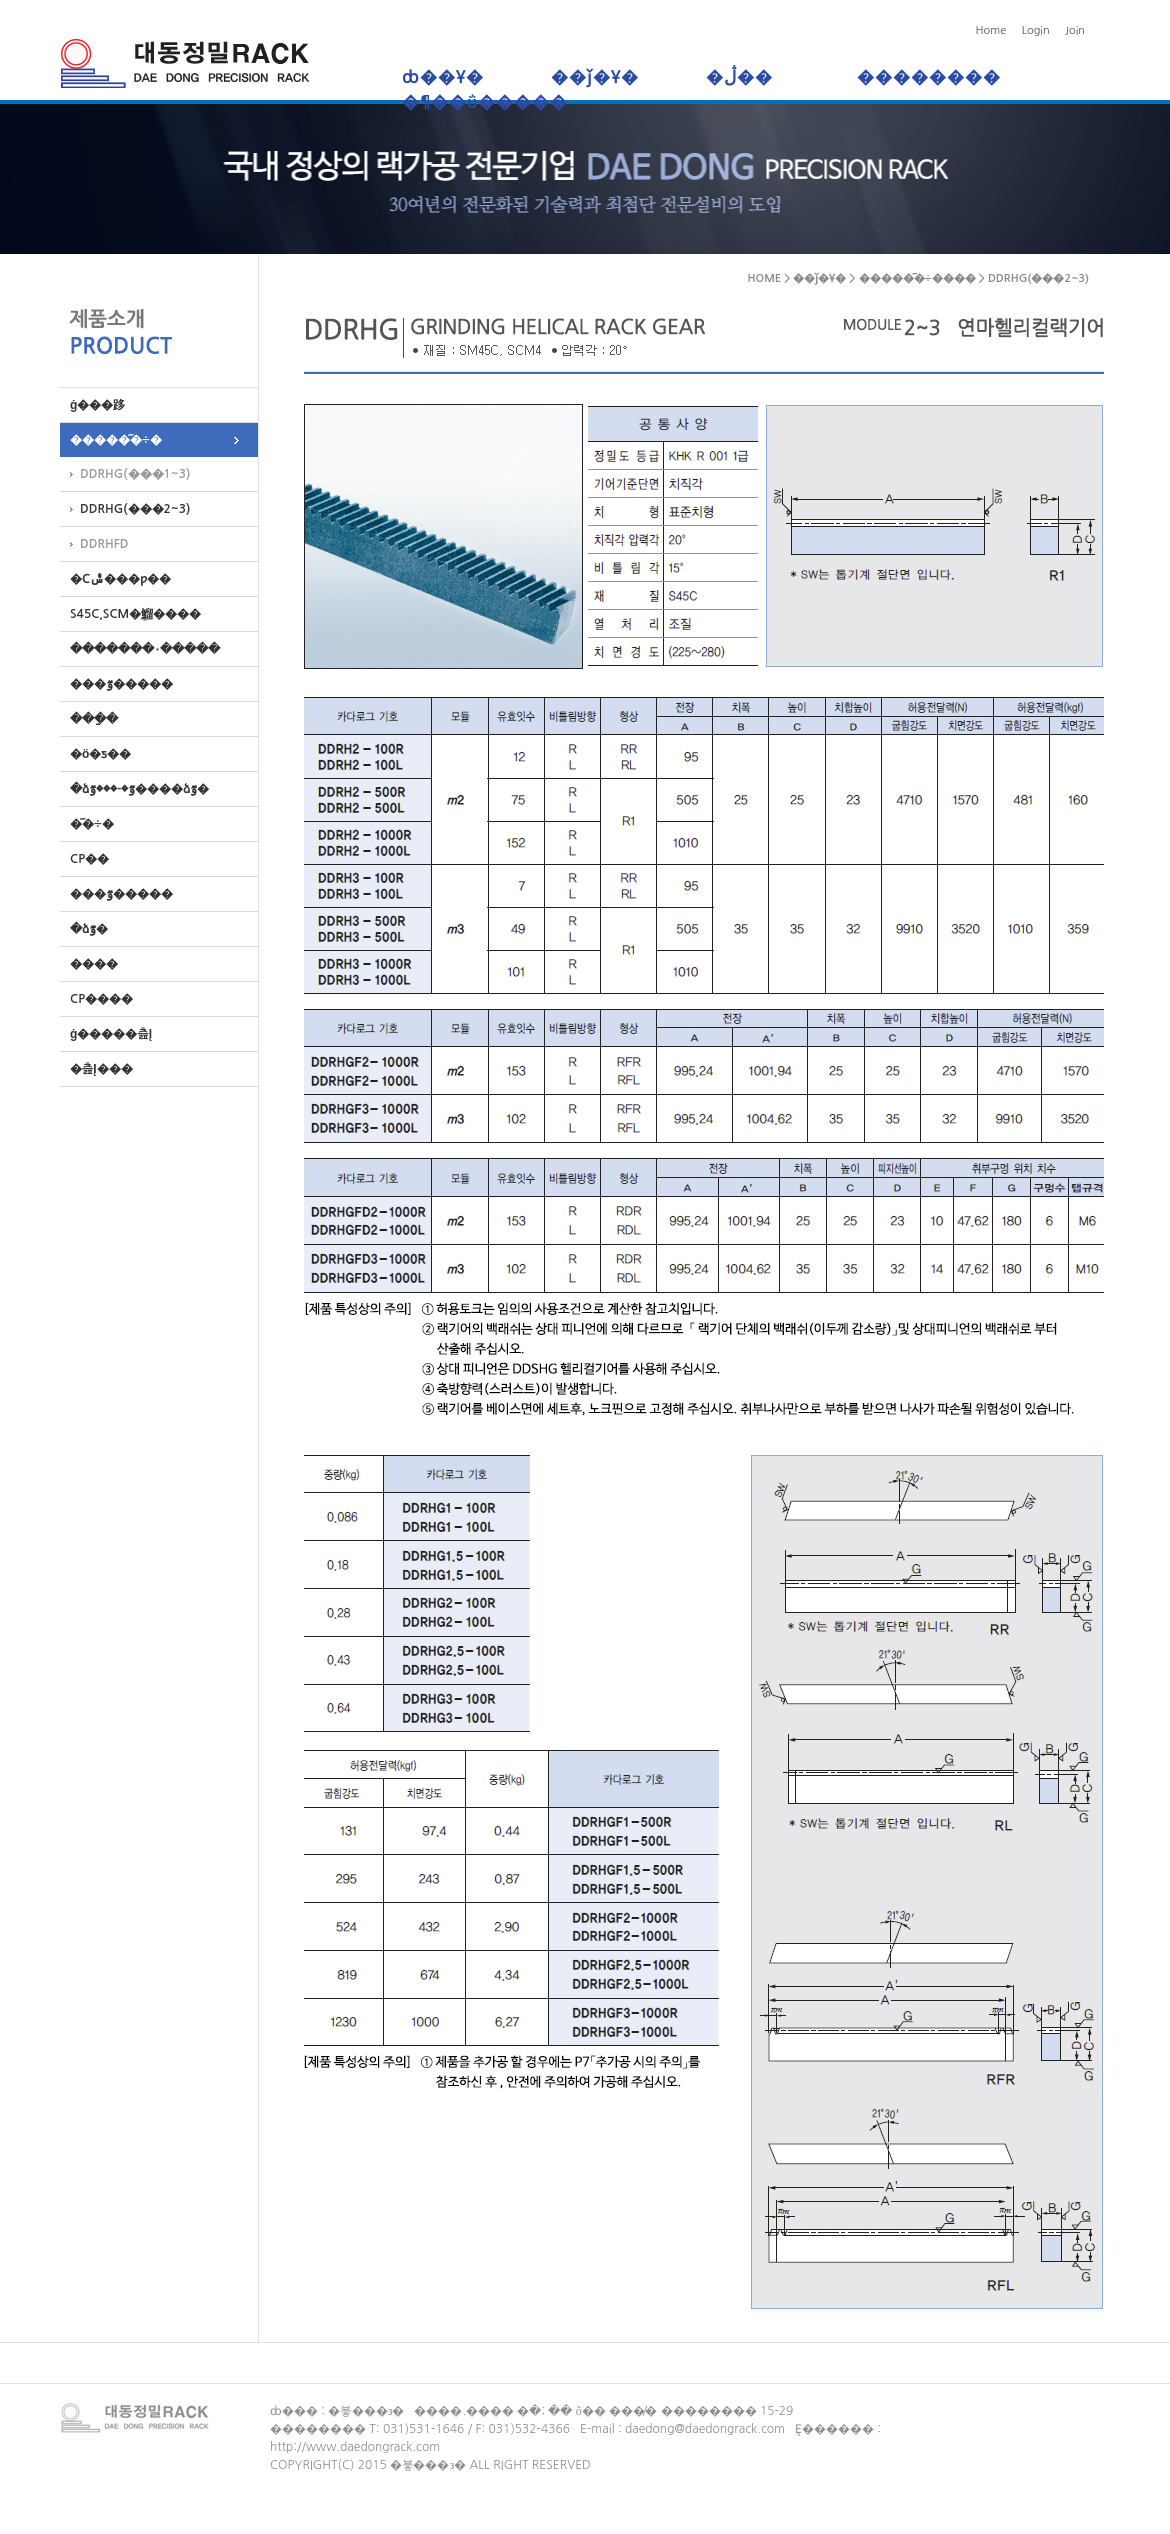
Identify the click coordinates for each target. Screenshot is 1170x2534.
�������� (929, 77)
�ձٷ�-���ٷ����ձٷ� (134, 789)
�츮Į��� (96, 1069)
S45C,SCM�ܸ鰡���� (130, 614)
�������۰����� (140, 649)
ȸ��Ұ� (443, 77)
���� (89, 964)
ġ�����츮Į (106, 1034)
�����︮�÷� (111, 440)
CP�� (84, 859)
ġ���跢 (92, 405)
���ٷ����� (116, 684)
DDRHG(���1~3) (135, 474)
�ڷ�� (748, 77)
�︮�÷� (87, 824)
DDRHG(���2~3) (135, 509)
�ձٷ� (84, 929)
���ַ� (89, 719)
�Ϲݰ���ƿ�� (115, 579)
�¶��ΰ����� (485, 102)
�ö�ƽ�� (95, 754)
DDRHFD (104, 544)
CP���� (96, 999)
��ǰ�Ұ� (595, 77)
